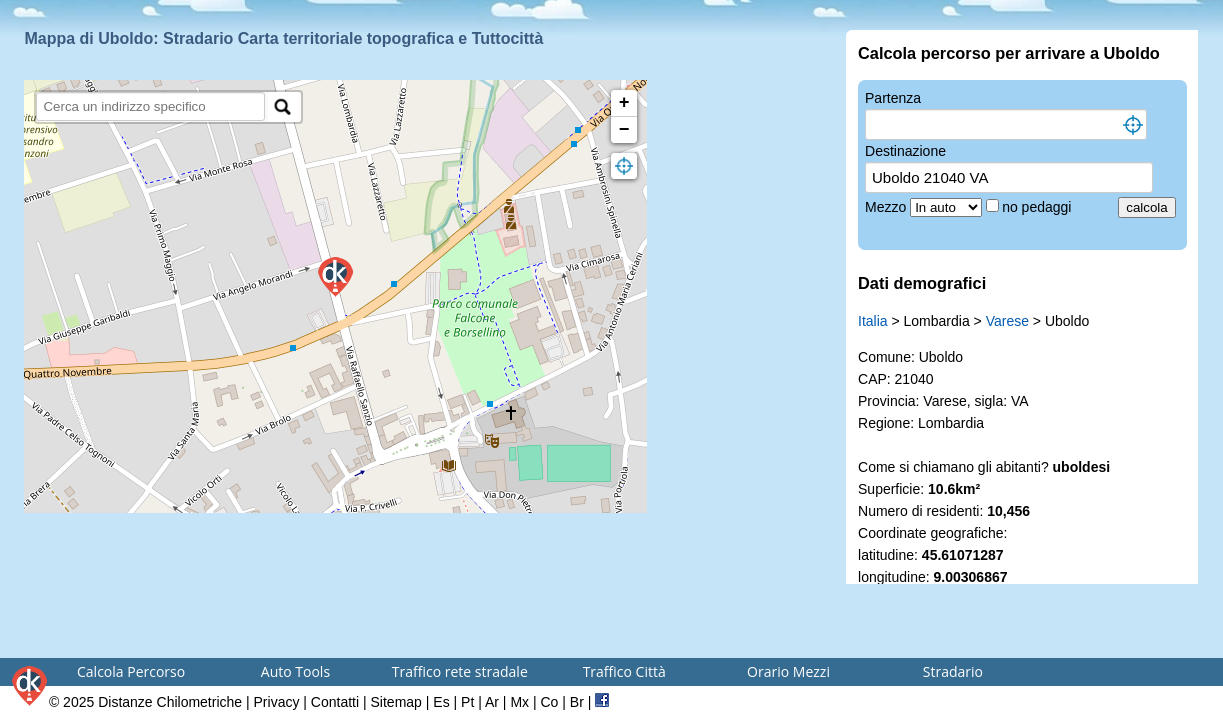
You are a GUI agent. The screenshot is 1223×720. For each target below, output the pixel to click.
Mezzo (887, 207)
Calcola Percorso (131, 671)
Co (549, 702)
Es (441, 702)
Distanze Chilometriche (170, 702)
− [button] (624, 130)
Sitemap (396, 702)
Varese (1007, 321)
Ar (492, 702)
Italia (873, 321)
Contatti (335, 702)
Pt (467, 702)
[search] (150, 106)
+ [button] (624, 103)
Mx (519, 702)
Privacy (277, 702)
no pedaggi (1038, 207)
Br (577, 702)
